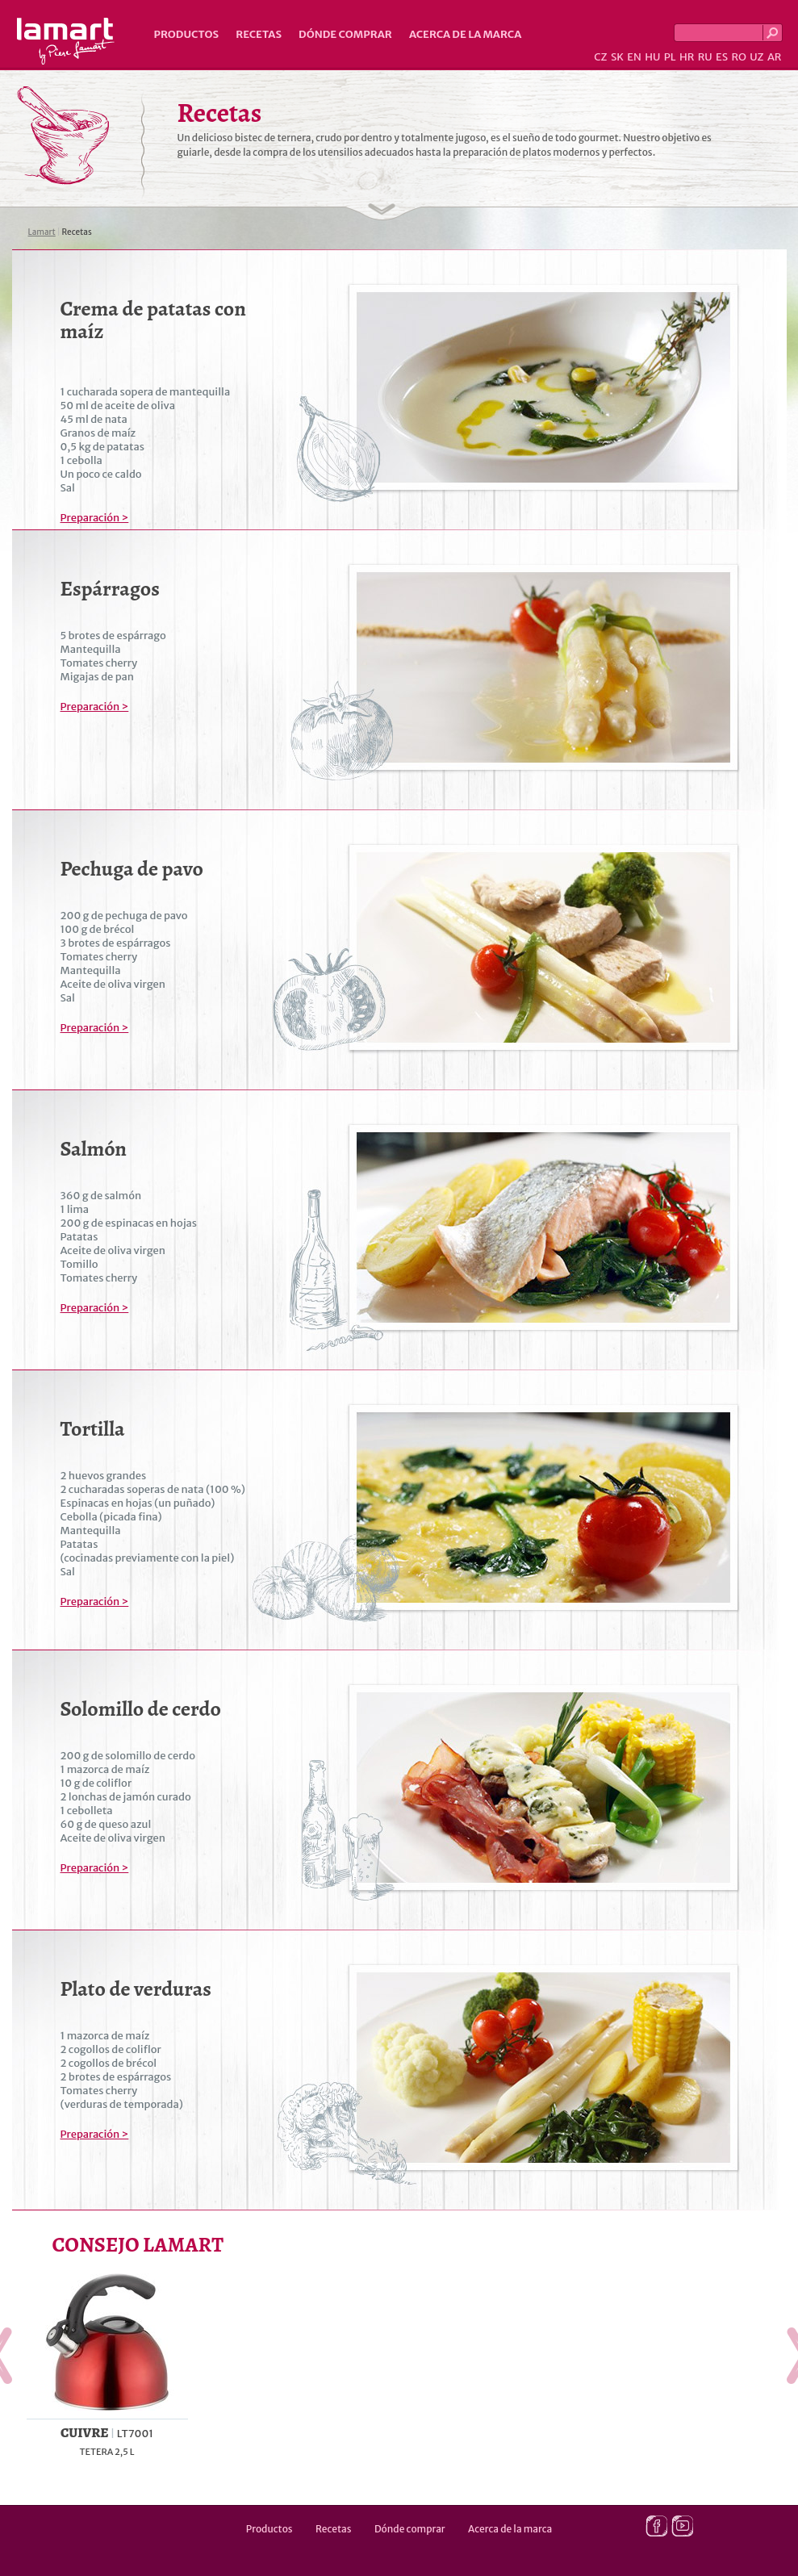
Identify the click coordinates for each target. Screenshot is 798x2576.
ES (722, 57)
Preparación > (95, 518)
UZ (756, 57)
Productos (186, 34)
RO (738, 57)
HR (686, 57)
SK (617, 57)
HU (652, 57)
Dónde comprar (345, 34)
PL (670, 57)
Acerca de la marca (465, 34)
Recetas (259, 34)
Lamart (65, 41)
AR (774, 57)
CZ (600, 57)
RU (705, 57)
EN (634, 57)
